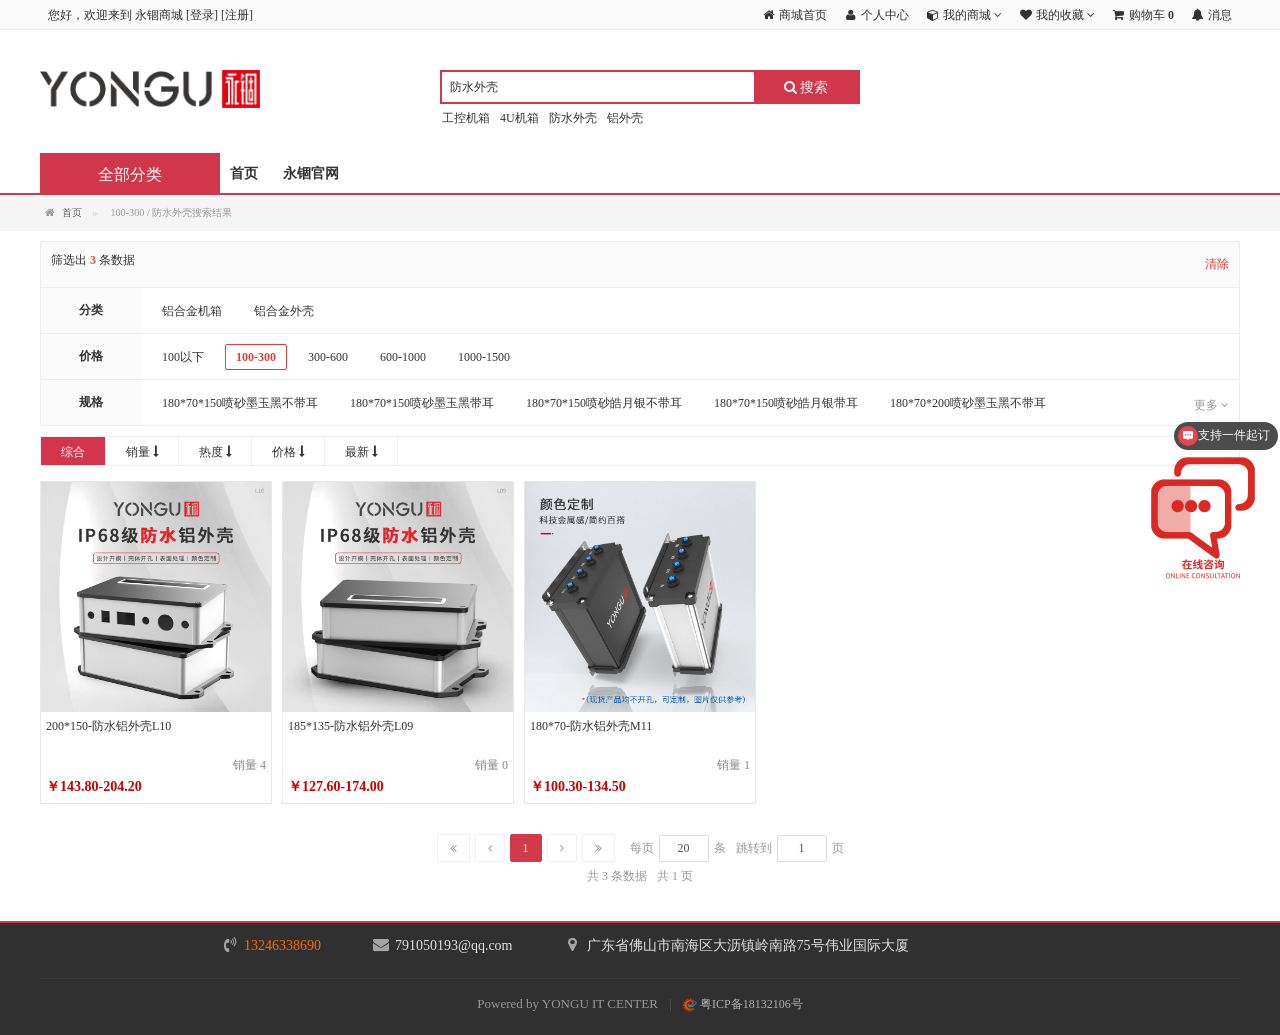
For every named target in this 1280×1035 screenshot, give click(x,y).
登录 (202, 15)
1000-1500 (484, 357)
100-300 (256, 357)
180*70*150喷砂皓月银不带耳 (604, 403)
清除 (1217, 264)
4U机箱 (519, 118)
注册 (237, 15)
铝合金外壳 (284, 311)
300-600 (328, 357)
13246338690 (282, 945)
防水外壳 (573, 118)
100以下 (183, 357)
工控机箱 (466, 118)
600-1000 (403, 357)
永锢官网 (311, 173)
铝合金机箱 (192, 311)
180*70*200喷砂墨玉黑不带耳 (968, 403)
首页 (244, 173)
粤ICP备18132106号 (743, 1004)
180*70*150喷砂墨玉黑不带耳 (240, 403)
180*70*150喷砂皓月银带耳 (786, 403)
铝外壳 (625, 118)
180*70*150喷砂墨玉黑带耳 (422, 403)
